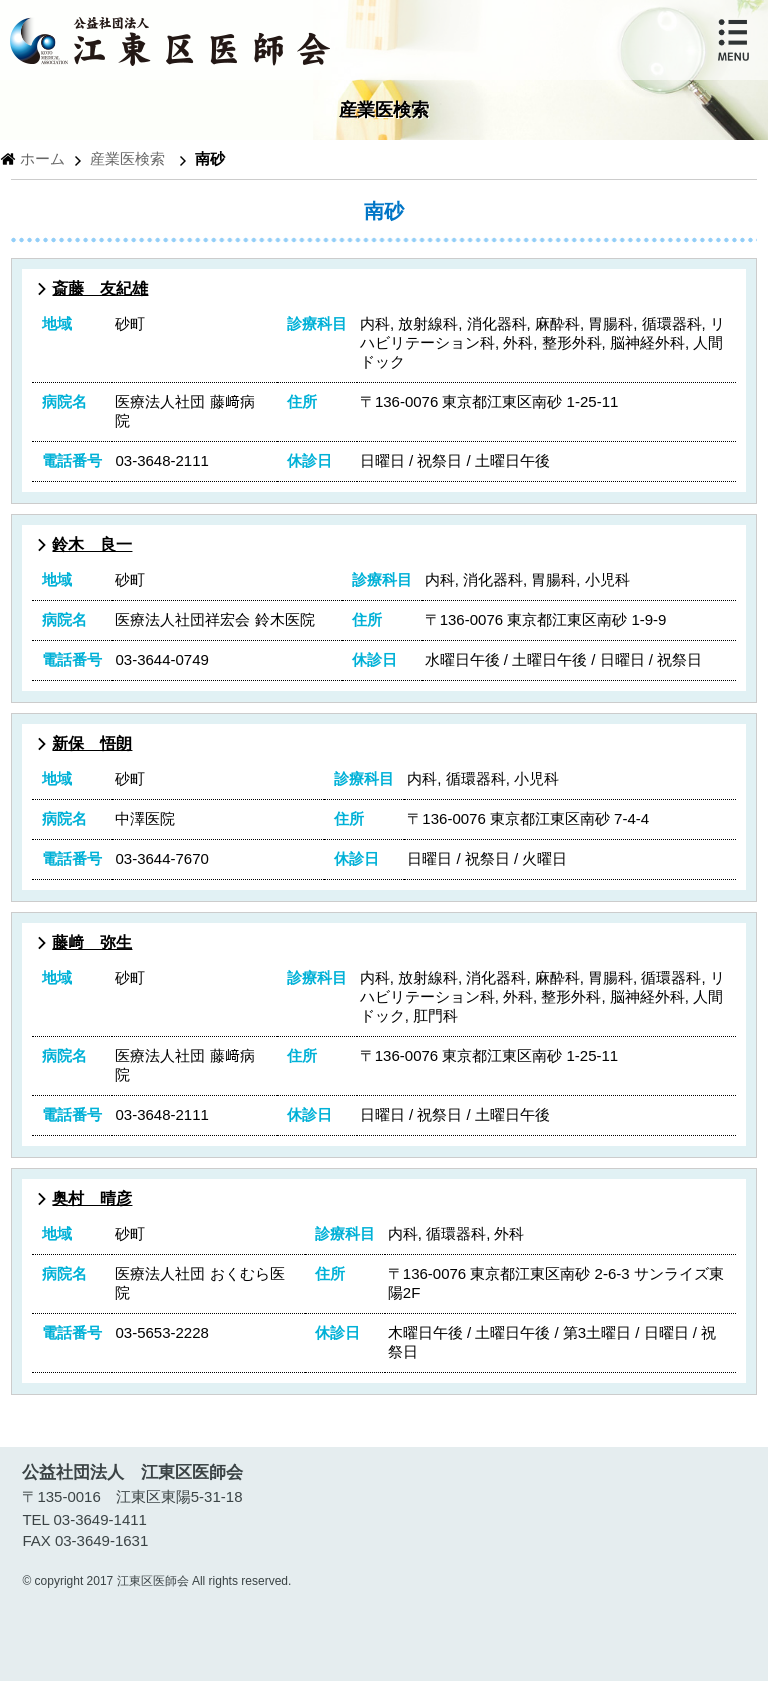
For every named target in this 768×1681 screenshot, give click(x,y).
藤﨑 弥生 (92, 942)
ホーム (42, 158)
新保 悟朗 (92, 743)
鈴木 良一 (92, 544)
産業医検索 (127, 158)
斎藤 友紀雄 (100, 288)
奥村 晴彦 (92, 1198)
